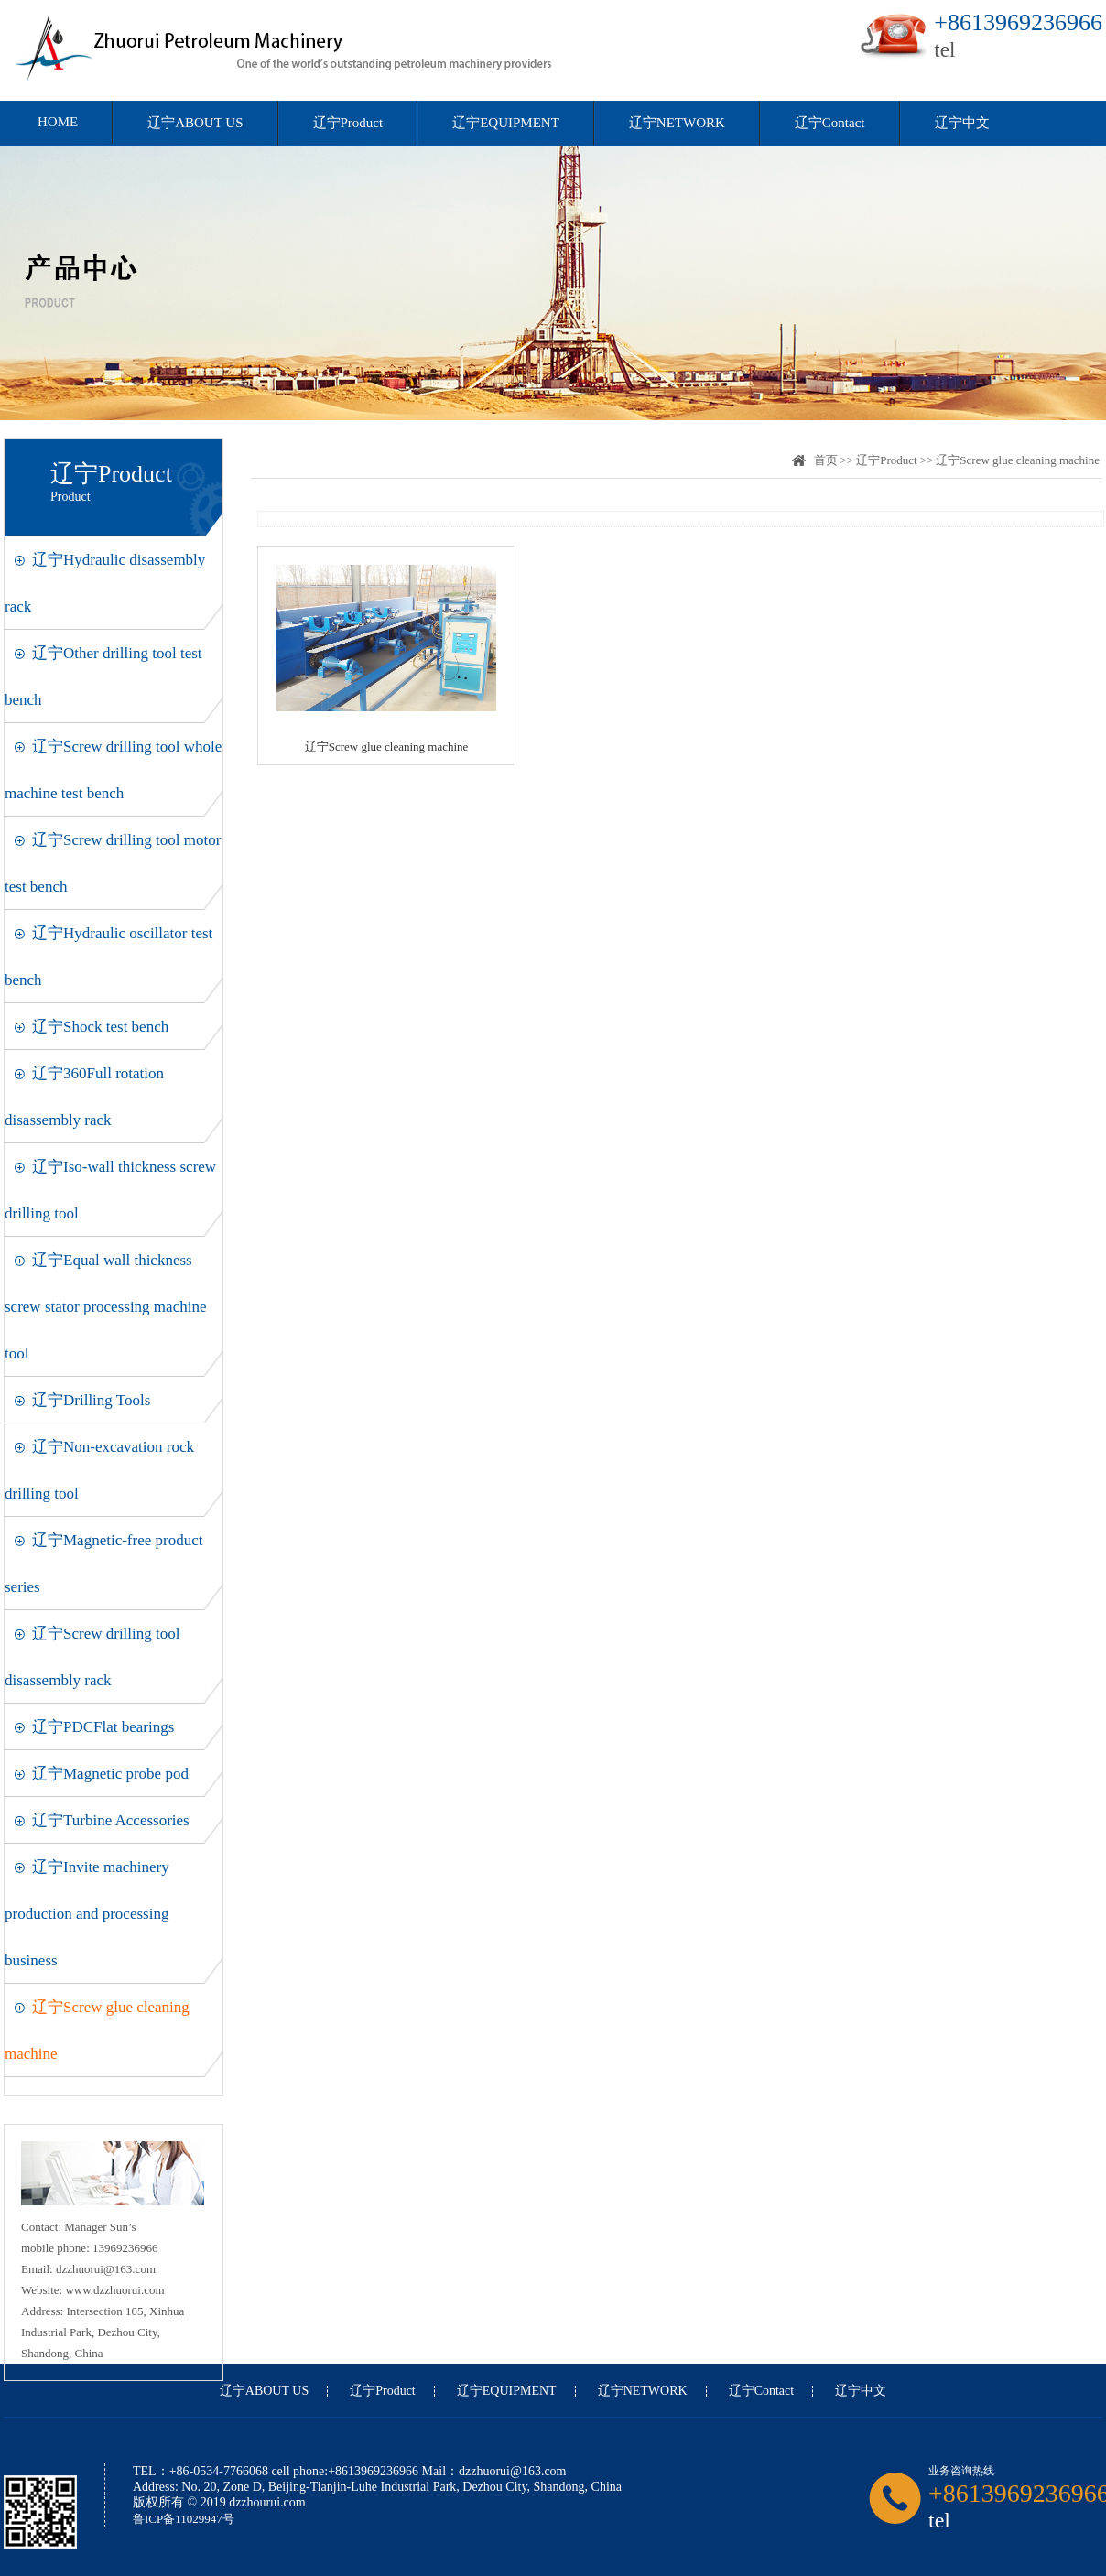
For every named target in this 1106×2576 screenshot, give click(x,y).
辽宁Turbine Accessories (111, 1820)
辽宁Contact (830, 122)
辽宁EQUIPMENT (505, 122)
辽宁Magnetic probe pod (110, 1773)
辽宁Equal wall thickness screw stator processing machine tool (105, 1306)
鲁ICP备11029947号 (183, 2519)
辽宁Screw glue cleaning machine (1018, 460)
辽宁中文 (962, 122)
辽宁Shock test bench (100, 1026)
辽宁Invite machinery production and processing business (87, 1913)
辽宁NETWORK (677, 122)
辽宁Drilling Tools (91, 1400)
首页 (826, 460)
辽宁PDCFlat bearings (103, 1727)
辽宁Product (348, 122)
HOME (58, 121)
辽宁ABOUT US (195, 122)
